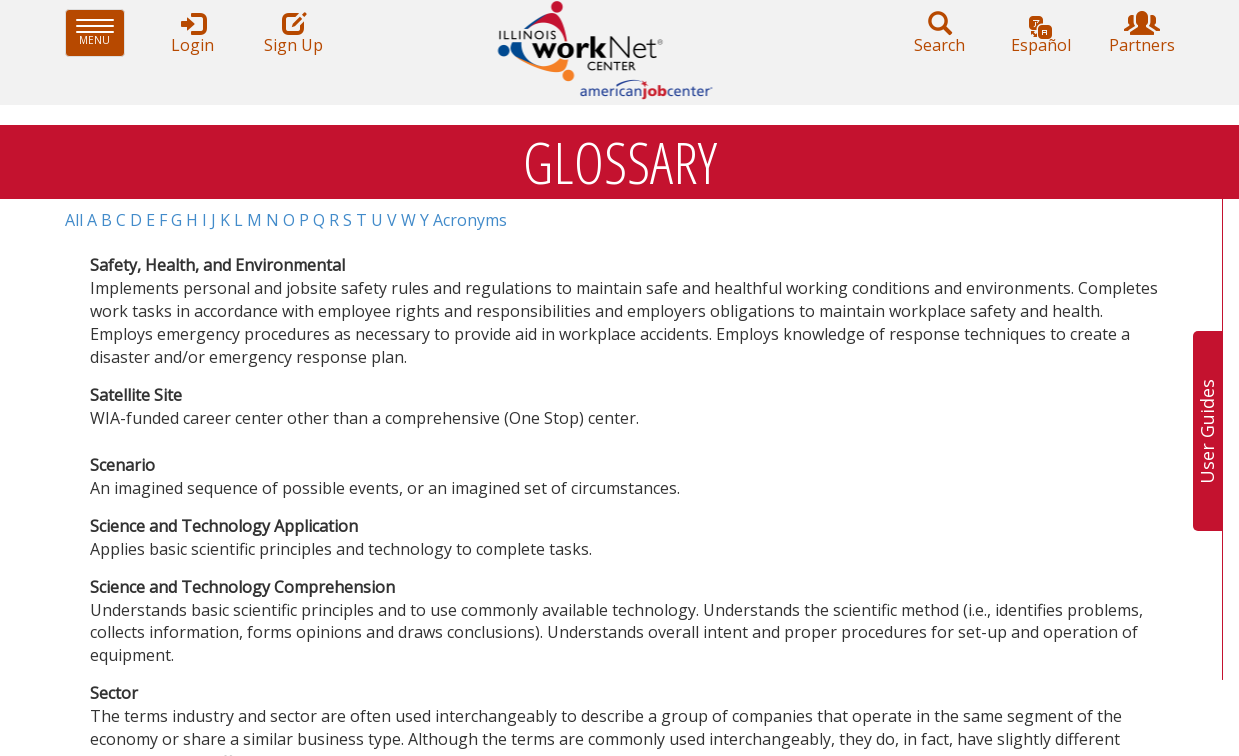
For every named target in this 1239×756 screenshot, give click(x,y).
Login (193, 33)
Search (940, 33)
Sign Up (294, 33)
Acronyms (470, 220)
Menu (100, 32)
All (74, 220)
